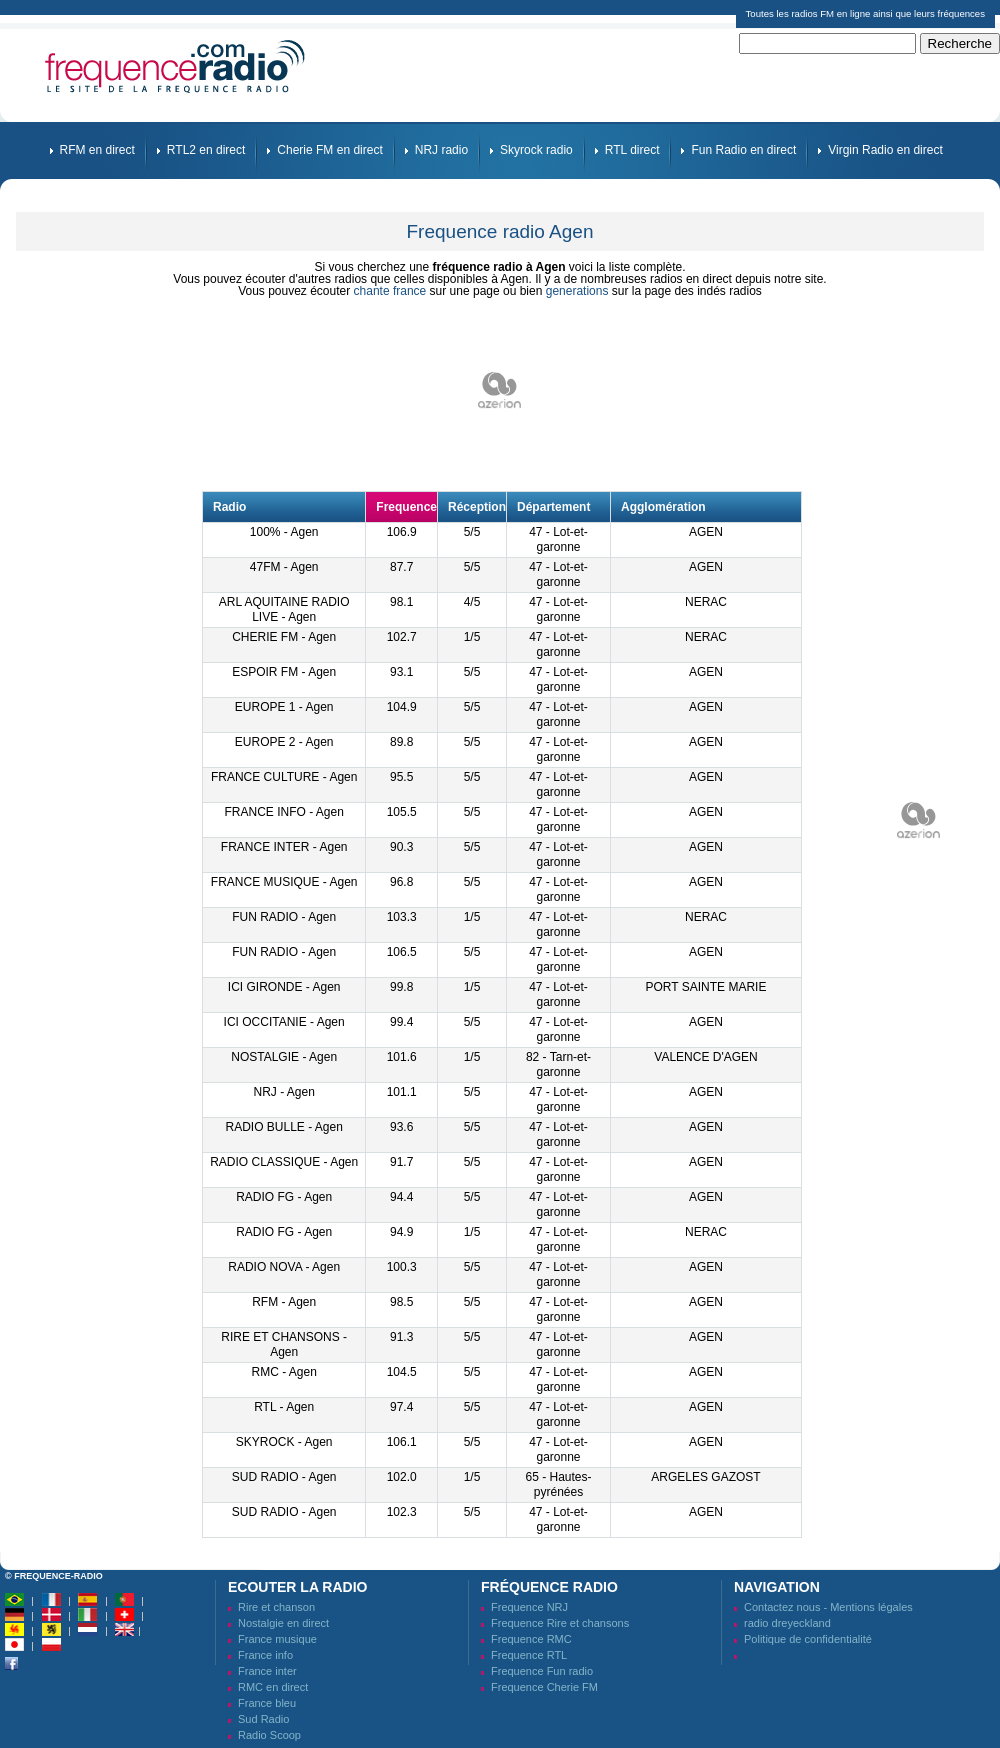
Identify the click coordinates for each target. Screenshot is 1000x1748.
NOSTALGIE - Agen (284, 1057)
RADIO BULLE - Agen (283, 1127)
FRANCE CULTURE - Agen (284, 777)
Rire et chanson (276, 1607)
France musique (277, 1639)
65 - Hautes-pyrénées (559, 1484)
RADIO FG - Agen (284, 1197)
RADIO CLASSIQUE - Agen (284, 1162)
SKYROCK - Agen (284, 1442)
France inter (267, 1671)
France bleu (267, 1703)
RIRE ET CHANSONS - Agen (284, 1344)
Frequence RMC (531, 1639)
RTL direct (632, 150)
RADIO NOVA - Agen (284, 1267)
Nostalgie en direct (283, 1623)
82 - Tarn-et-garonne (558, 1064)
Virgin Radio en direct (885, 150)
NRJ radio (441, 150)
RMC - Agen (283, 1372)
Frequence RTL (529, 1655)
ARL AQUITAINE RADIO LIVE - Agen (284, 609)
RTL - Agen (284, 1407)
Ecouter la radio (297, 1587)
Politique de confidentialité (808, 1639)
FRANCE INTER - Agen (284, 847)
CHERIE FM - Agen (284, 637)
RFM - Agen (284, 1302)
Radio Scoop (269, 1735)
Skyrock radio (536, 150)
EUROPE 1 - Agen (284, 707)
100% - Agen (284, 532)
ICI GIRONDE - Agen (284, 987)
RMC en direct (273, 1687)
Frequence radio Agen (500, 231)
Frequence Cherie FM (544, 1687)
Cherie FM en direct (329, 150)
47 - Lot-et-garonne (558, 539)
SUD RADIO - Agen (284, 1477)
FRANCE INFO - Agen (283, 812)
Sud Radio (263, 1719)
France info (265, 1655)
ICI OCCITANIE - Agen (284, 1022)
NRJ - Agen (283, 1092)
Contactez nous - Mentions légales (828, 1607)
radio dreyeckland (787, 1623)
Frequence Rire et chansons (560, 1623)
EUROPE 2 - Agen (284, 742)
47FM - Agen (284, 567)
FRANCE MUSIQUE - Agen (284, 882)
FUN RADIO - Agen (284, 917)
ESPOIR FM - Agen (284, 672)
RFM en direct (97, 150)
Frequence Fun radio (542, 1671)
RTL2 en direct (206, 150)
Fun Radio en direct (743, 150)
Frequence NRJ (529, 1607)
